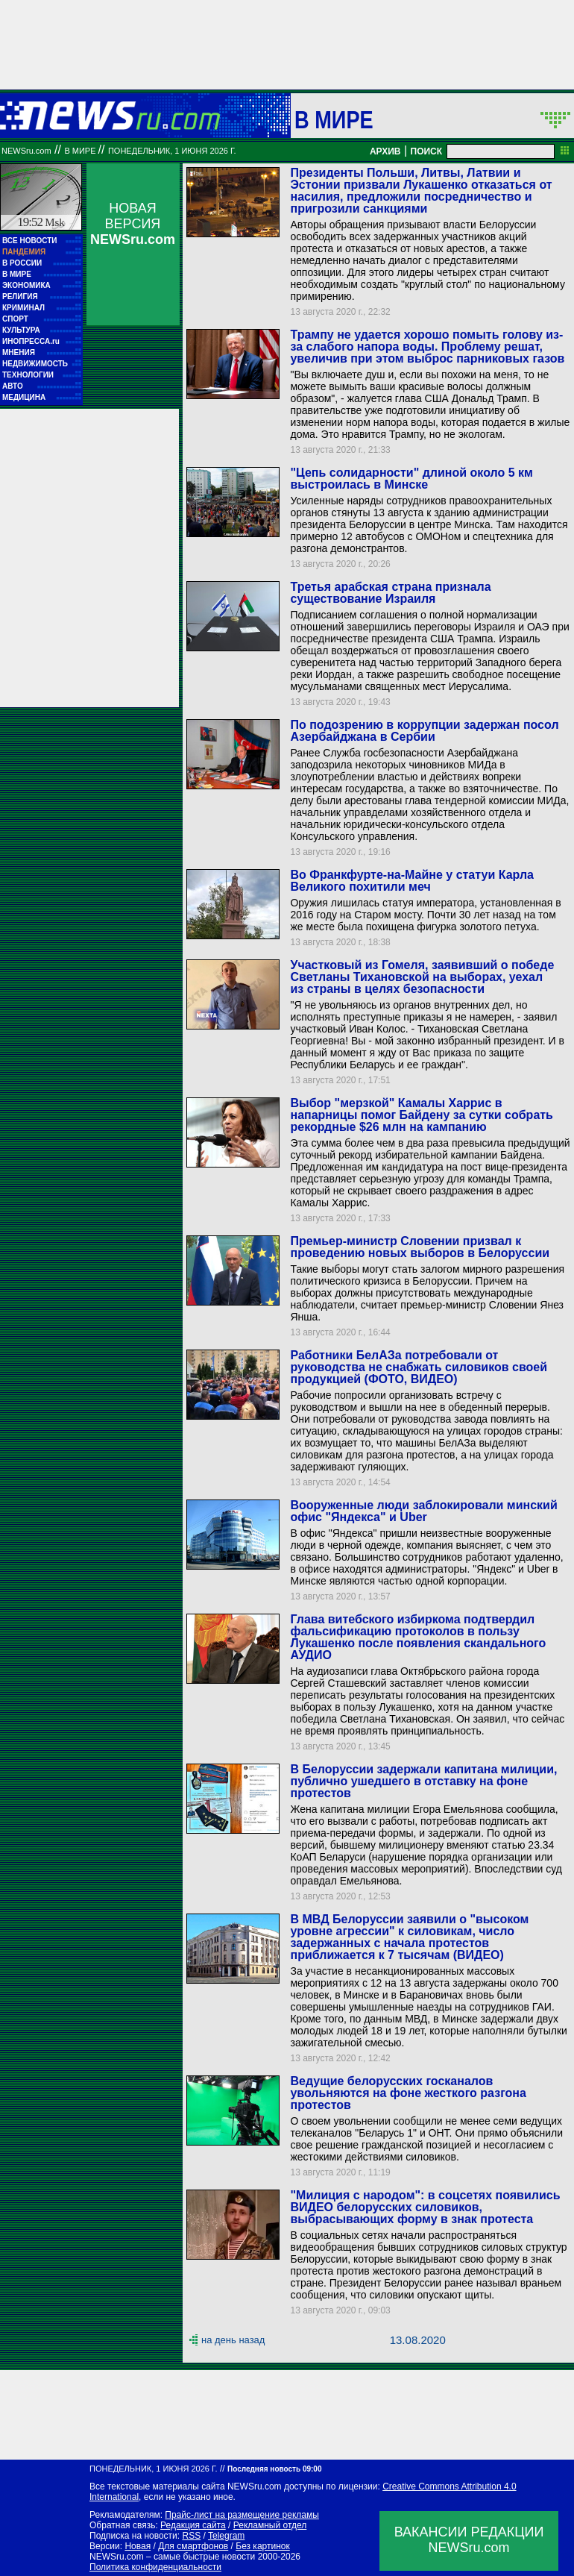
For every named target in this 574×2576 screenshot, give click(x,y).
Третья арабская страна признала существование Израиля (390, 592)
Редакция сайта (193, 2525)
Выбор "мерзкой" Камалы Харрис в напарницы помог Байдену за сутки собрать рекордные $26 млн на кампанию (421, 1115)
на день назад (233, 2339)
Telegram (226, 2535)
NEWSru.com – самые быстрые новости (172, 2556)
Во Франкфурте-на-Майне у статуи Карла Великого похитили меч (412, 880)
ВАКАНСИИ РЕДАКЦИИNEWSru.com (469, 2540)
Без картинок (262, 2546)
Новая (137, 2546)
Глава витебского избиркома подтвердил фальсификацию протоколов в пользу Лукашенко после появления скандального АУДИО (418, 1637)
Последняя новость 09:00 (274, 2469)
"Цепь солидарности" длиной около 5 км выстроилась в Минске (411, 478)
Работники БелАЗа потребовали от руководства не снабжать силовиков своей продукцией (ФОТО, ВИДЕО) (418, 1367)
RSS (191, 2535)
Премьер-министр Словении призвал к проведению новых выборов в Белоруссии (419, 1247)
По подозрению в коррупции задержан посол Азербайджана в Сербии (424, 730)
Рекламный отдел (270, 2525)
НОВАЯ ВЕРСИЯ (132, 224)
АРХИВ (385, 151)
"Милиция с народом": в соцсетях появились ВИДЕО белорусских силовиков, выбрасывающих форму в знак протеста (425, 2207)
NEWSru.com (26, 150)
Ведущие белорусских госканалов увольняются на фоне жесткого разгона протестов (408, 2093)
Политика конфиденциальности (155, 2567)
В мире (333, 119)
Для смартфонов (193, 2546)
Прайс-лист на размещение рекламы (242, 2515)
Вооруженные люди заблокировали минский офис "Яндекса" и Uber (423, 1511)
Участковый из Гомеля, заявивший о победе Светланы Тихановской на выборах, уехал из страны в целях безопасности (422, 977)
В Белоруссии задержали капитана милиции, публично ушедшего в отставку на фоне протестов (423, 1781)
